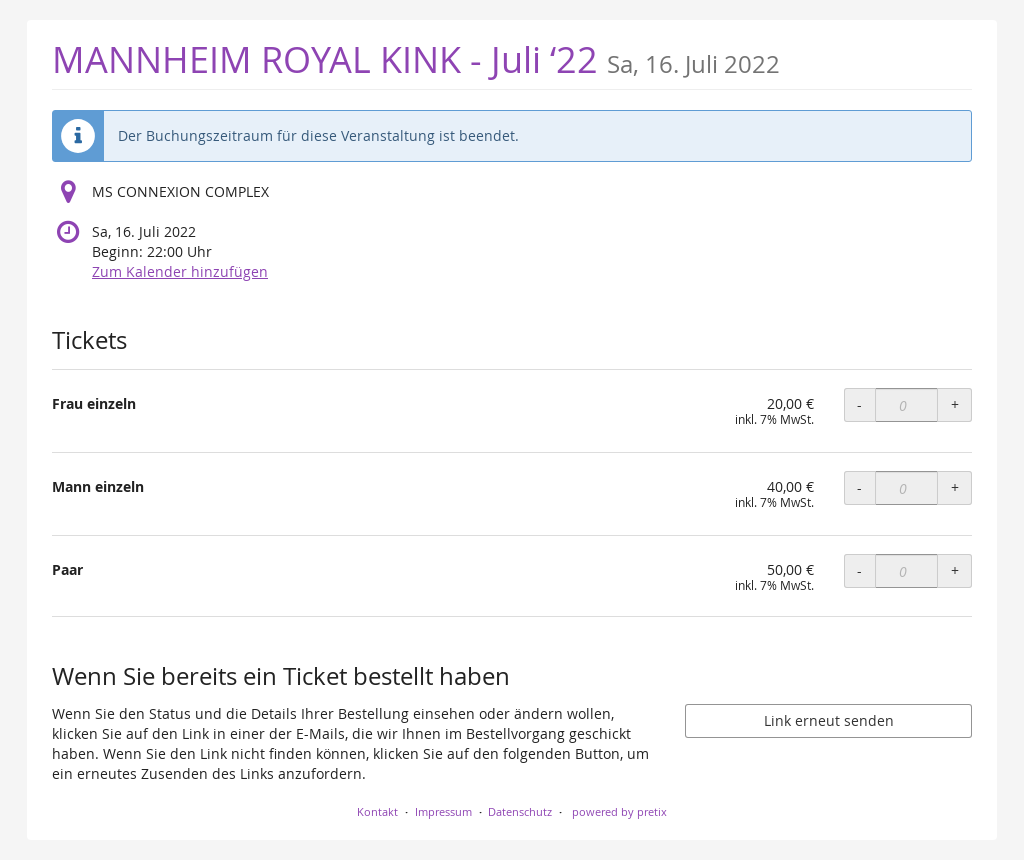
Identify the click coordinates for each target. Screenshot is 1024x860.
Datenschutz (520, 811)
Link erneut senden (829, 720)
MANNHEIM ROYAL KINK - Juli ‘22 (416, 59)
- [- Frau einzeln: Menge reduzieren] (859, 404)
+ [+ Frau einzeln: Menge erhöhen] (955, 404)
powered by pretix (619, 811)
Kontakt (377, 811)
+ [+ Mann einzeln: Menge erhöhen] (955, 487)
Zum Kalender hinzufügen (180, 271)
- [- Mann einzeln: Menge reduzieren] (859, 487)
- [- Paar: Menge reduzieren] (859, 570)
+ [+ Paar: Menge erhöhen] (955, 570)
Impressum (443, 811)
